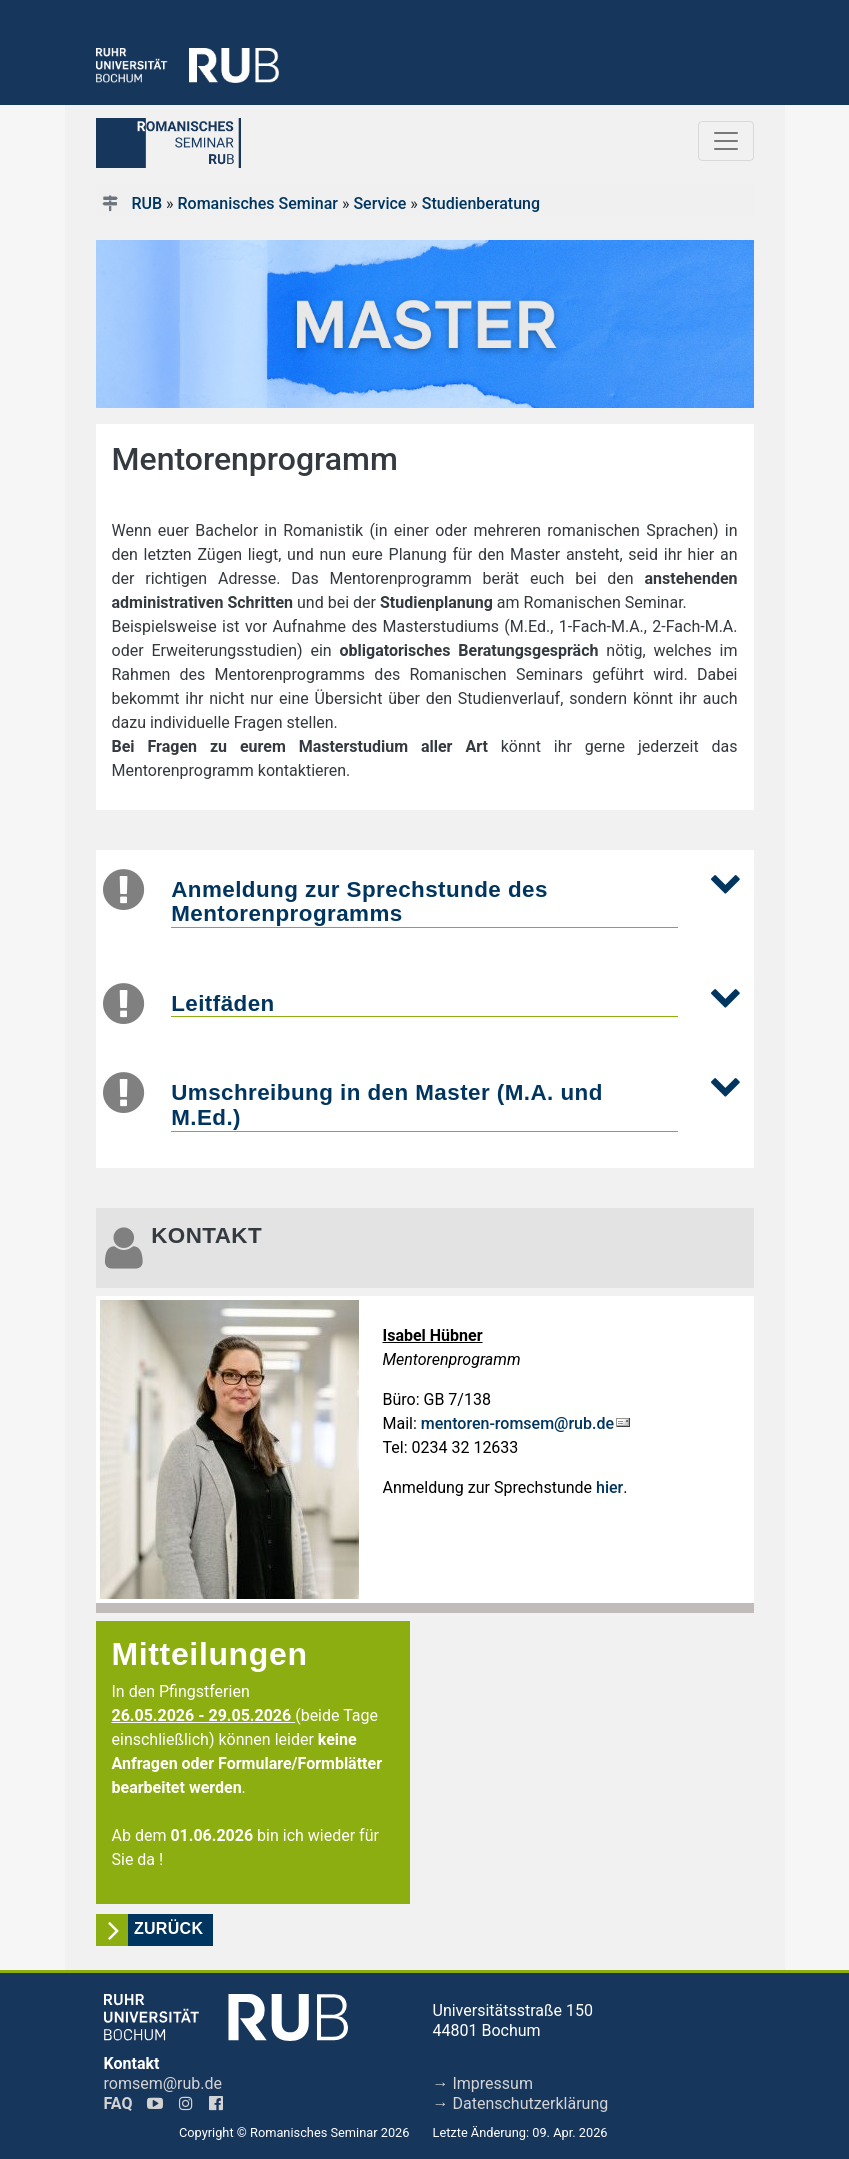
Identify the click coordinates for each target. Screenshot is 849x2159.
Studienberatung (481, 203)
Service (379, 203)
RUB (146, 203)
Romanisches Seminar (258, 203)
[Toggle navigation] (726, 141)
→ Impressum (483, 2083)
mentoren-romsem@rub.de (517, 1423)
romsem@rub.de (163, 2083)
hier (609, 1487)
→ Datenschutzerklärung (521, 2103)
